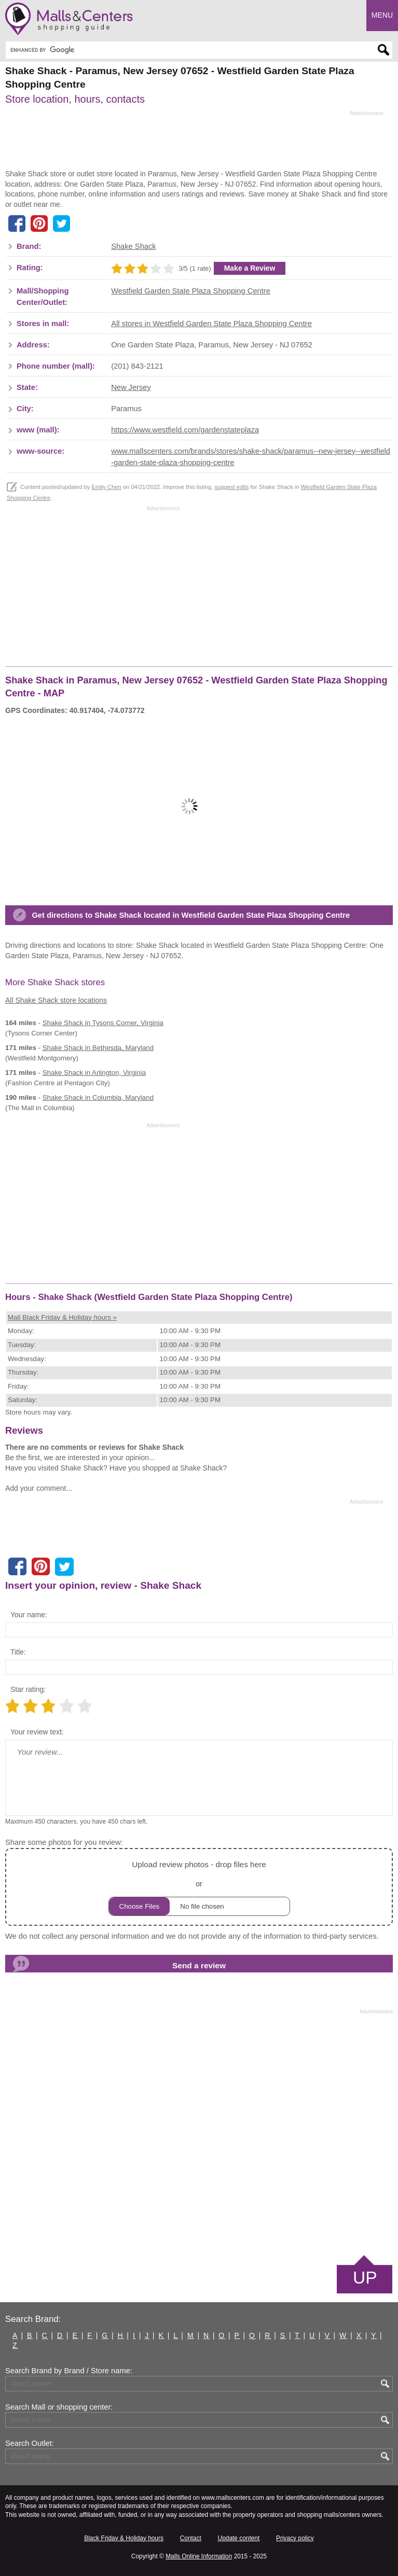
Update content (239, 2538)
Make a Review (250, 268)
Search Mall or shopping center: (59, 2407)
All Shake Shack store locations (56, 1000)
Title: (18, 1652)
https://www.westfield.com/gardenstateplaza (185, 430)
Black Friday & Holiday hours (123, 2538)
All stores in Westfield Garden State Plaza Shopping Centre (211, 323)
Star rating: (28, 1689)
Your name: (28, 1615)
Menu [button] (382, 15)
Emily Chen (106, 487)
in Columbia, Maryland (98, 1097)
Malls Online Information (199, 2556)
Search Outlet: (29, 2443)
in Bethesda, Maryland (98, 1048)
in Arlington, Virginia (94, 1072)
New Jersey (131, 387)
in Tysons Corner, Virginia (103, 1023)
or (199, 1886)
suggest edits (231, 487)
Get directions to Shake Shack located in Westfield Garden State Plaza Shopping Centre (191, 915)
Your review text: (37, 1732)
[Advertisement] (194, 142)
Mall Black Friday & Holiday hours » (62, 1317)
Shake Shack (133, 246)
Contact (190, 2538)
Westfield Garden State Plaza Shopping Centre (190, 291)
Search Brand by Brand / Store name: (68, 2371)
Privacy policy (295, 2538)
